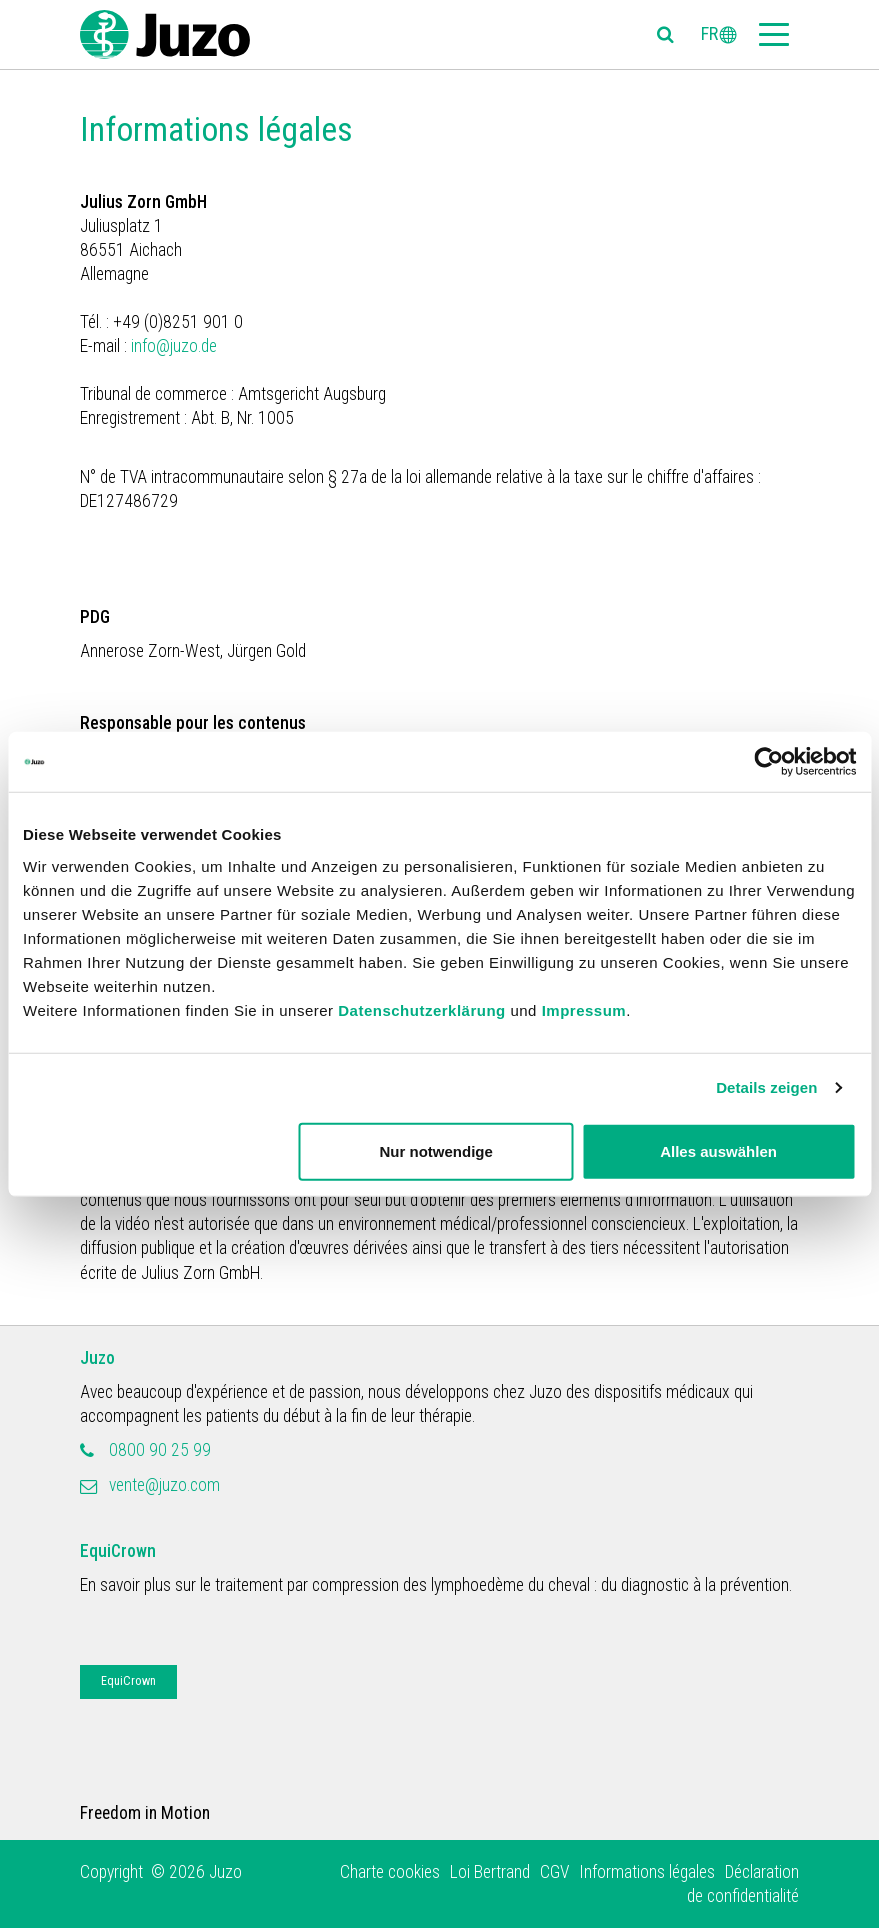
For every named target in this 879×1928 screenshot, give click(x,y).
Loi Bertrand (490, 1872)
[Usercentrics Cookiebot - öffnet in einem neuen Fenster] (768, 762)
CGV (554, 1872)
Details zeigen (766, 1087)
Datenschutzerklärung (422, 1009)
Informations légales (647, 1872)
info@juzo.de (176, 346)
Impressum (584, 1009)
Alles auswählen (718, 1150)
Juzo (97, 1358)
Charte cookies (390, 1872)
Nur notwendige (436, 1150)
